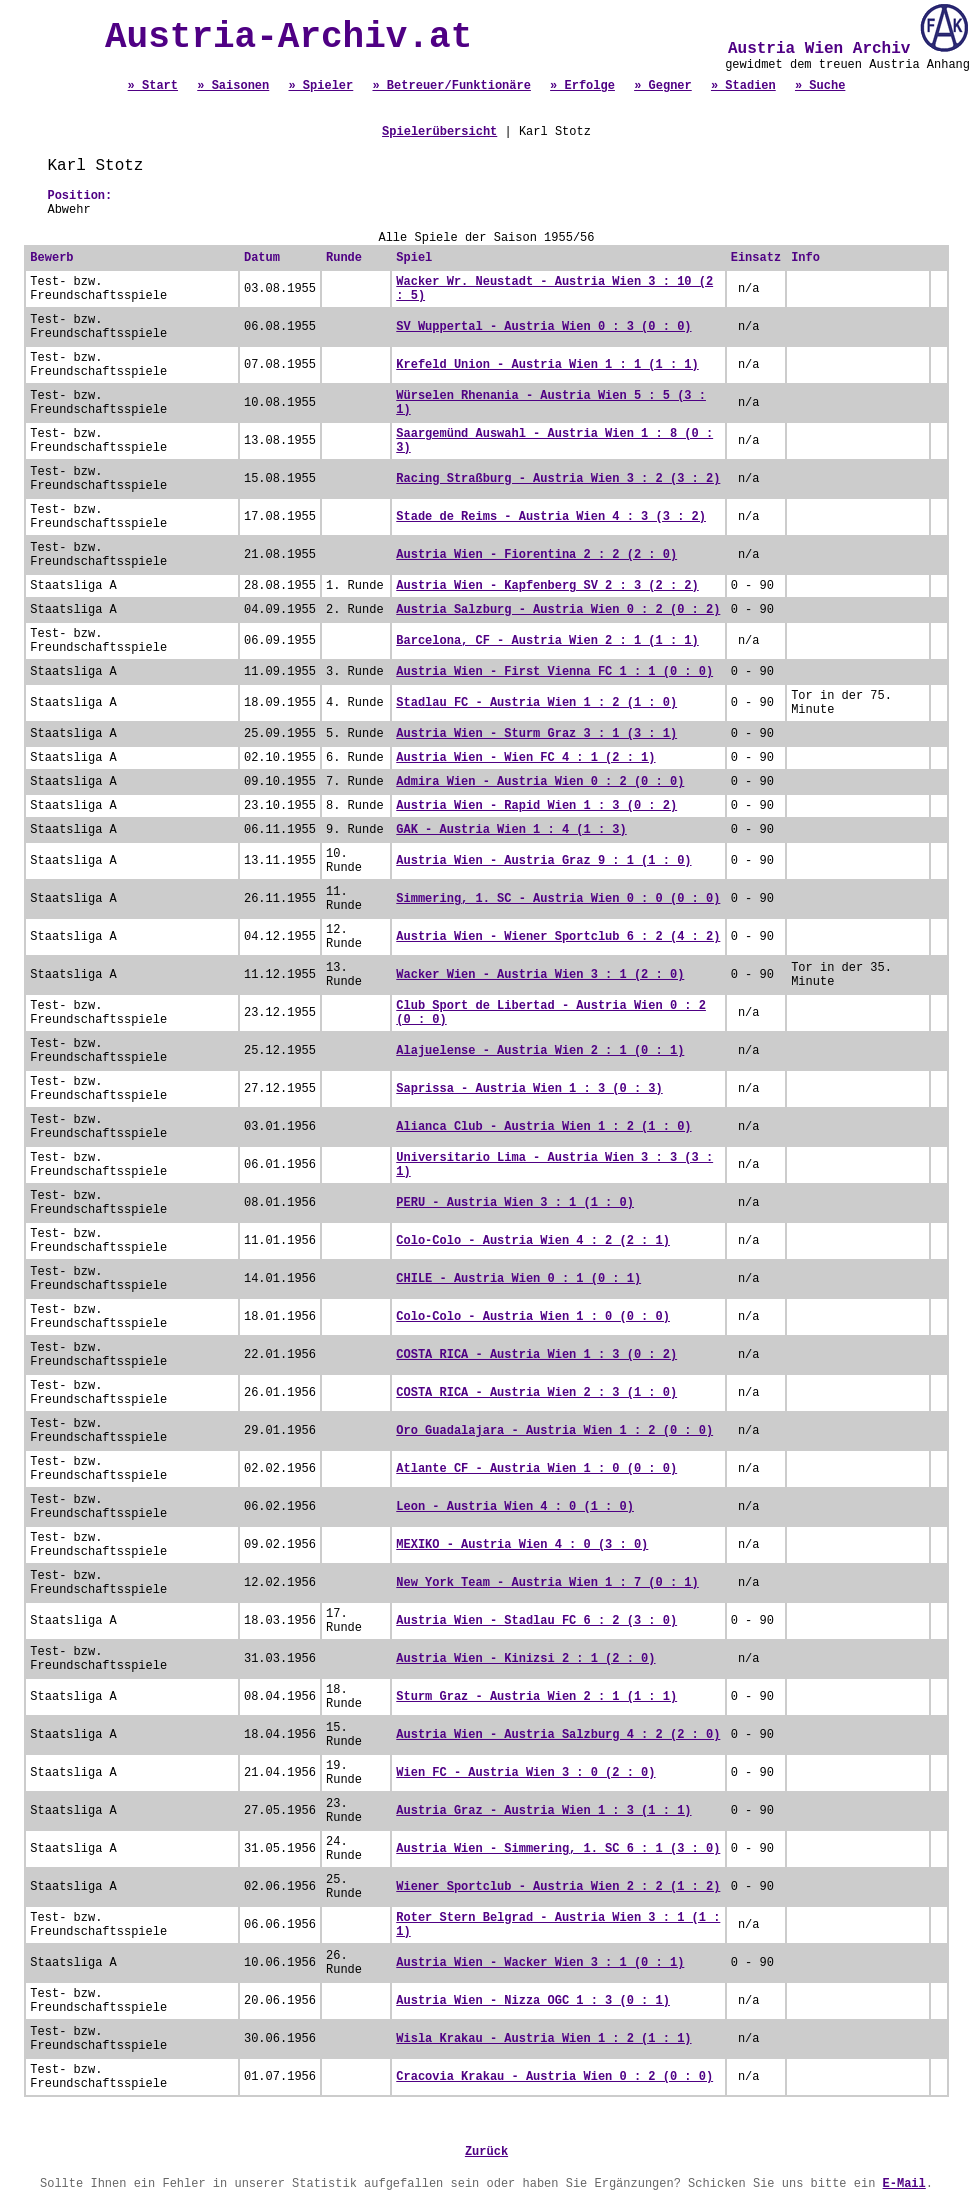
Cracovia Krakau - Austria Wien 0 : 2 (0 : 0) (554, 2077)
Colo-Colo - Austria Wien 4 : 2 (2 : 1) (533, 1241)
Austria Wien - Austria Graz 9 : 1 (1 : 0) (543, 861)
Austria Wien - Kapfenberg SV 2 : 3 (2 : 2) (547, 586)
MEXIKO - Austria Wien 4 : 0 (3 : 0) (522, 1545)
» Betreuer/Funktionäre (451, 86)
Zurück (486, 2152)
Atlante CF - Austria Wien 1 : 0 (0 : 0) (536, 1469)
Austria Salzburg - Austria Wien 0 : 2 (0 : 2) (558, 610)
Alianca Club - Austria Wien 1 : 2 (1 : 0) (543, 1127)
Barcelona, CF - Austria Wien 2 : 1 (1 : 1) (547, 641)
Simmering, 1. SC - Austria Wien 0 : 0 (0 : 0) (558, 899)
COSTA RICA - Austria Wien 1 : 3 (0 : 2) (536, 1355)
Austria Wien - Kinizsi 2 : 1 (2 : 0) (525, 1659)
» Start (153, 86)
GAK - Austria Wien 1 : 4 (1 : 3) (511, 830)
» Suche (820, 86)
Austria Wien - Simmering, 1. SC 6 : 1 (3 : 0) (558, 1849)
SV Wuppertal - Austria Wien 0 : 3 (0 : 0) (543, 327)
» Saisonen (233, 86)
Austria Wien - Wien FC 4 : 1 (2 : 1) (525, 758)
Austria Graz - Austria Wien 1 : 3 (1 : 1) (543, 1811)
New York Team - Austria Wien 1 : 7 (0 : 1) (547, 1583)
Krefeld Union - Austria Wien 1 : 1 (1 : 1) (547, 365)
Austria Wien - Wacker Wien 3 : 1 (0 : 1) (540, 1963)
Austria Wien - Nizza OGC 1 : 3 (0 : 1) (533, 2001)
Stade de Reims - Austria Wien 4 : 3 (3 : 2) (551, 517)
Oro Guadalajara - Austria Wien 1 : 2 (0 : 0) (554, 1431)
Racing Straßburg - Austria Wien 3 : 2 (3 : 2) (558, 479)
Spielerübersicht (439, 132)
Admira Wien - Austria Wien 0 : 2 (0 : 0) (540, 782)
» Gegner (663, 86)
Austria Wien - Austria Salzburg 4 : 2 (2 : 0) (558, 1735)
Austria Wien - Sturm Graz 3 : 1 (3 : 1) (536, 734)
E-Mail (904, 2184)
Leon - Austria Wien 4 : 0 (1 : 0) (515, 1507)
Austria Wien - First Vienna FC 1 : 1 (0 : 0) (554, 672)
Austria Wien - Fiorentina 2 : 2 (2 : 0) (536, 555)
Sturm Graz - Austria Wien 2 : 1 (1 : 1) (536, 1697)
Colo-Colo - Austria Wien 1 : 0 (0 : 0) (533, 1317)
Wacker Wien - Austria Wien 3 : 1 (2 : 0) (540, 975)
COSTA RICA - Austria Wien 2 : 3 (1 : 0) (536, 1393)
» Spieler (320, 86)
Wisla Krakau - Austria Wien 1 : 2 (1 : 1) (543, 2039)
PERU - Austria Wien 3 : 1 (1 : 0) (515, 1203)
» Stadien (743, 86)
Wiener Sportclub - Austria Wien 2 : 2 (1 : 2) (558, 1887)
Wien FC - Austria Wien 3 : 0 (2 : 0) (525, 1773)
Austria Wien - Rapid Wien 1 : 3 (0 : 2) (536, 806)
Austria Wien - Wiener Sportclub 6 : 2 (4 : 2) (558, 937)
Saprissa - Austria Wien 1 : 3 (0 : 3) (529, 1089)
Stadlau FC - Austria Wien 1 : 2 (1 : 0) (536, 703)
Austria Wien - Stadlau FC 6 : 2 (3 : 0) (536, 1621)
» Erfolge (582, 86)
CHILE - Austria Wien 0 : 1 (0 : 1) (518, 1279)
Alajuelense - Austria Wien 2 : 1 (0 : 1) (540, 1051)
